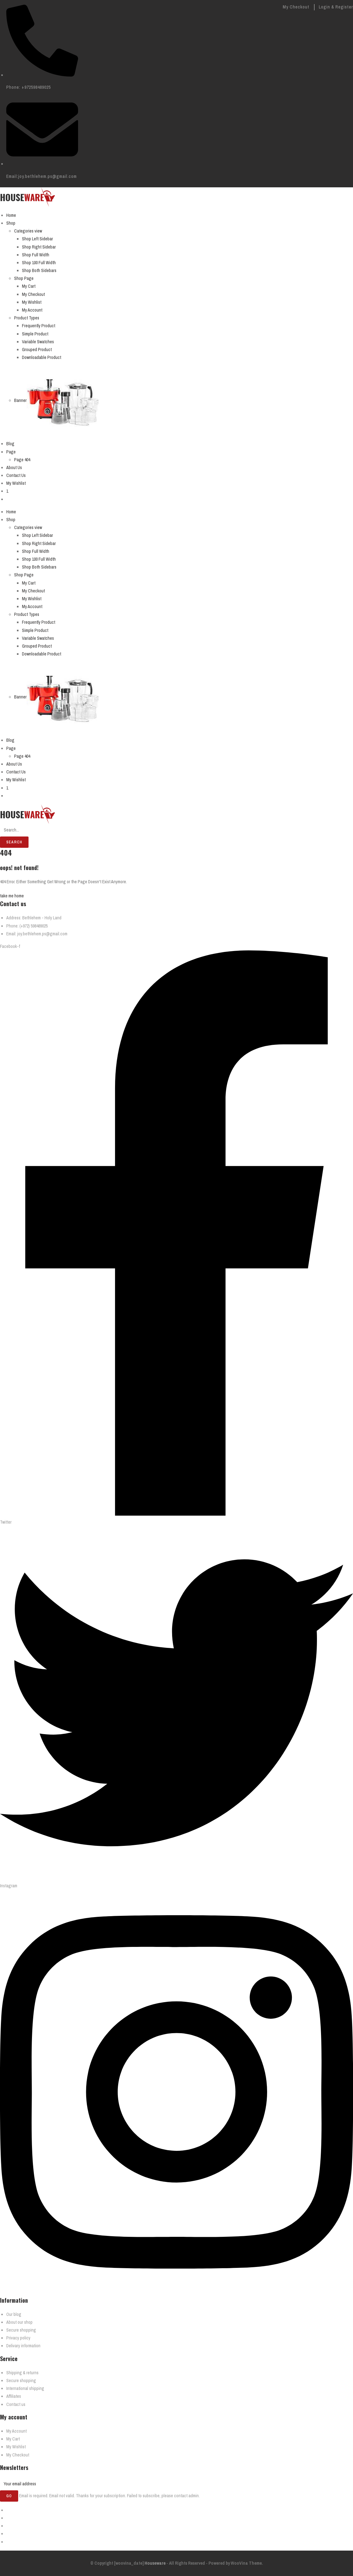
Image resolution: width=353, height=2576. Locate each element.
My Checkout (296, 7)
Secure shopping (21, 2330)
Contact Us (16, 475)
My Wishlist (31, 302)
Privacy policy (18, 2338)
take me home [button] (12, 896)
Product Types (26, 318)
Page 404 (22, 459)
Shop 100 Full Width (39, 262)
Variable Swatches (38, 342)
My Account (32, 310)
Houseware (155, 2563)
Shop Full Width (35, 255)
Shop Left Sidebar (37, 239)
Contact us (15, 2404)
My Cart (28, 286)
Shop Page (24, 278)
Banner (20, 400)
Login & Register (336, 7)
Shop (10, 223)
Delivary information (23, 2346)
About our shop (19, 2322)
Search (14, 842)
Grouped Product (37, 349)
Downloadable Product (41, 357)
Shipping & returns (22, 2373)
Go (9, 2496)
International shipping (25, 2388)
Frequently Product (38, 326)
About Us (14, 467)
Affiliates (13, 2396)
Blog (10, 443)
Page (11, 452)
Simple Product (35, 334)
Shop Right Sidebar (39, 247)
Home (11, 215)
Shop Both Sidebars (39, 270)
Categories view (28, 231)
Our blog (13, 2314)
